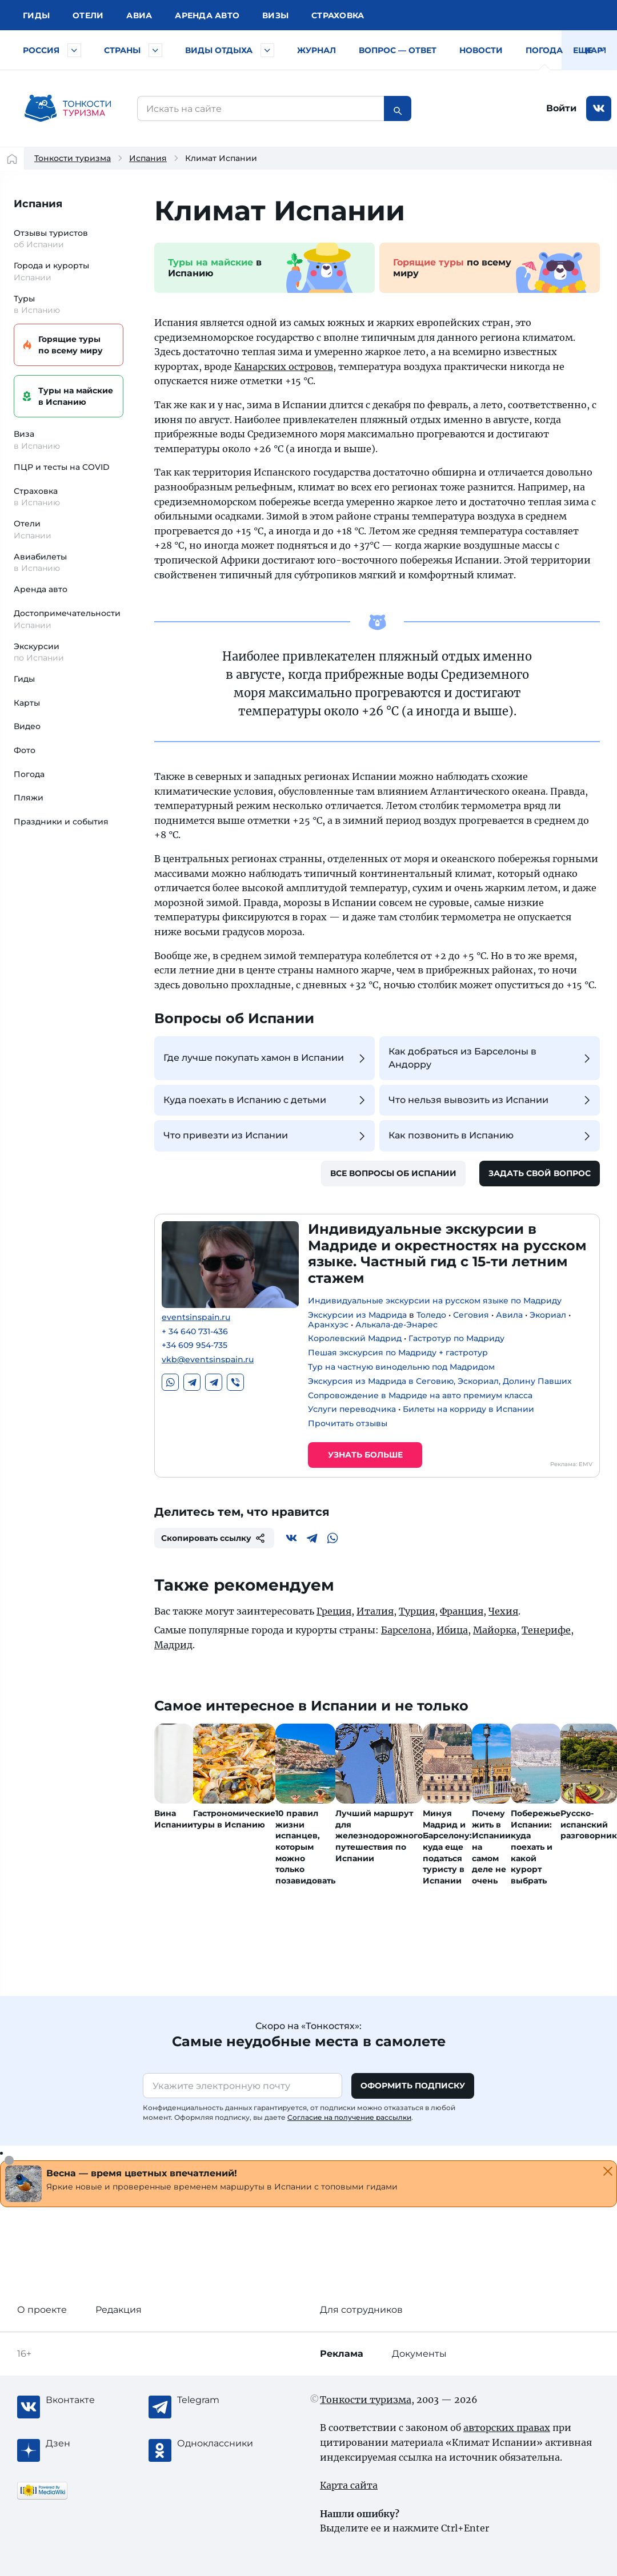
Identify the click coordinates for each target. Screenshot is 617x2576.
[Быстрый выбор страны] (155, 50)
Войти (561, 108)
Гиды (24, 679)
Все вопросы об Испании (393, 1173)
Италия (375, 1611)
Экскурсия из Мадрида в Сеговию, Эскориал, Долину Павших (440, 1381)
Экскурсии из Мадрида (357, 1315)
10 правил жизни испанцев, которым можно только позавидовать (305, 1847)
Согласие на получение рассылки (349, 2117)
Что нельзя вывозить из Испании (491, 1100)
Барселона (406, 1630)
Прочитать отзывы (347, 1423)
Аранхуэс (328, 1324)
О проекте (42, 2309)
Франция (461, 1611)
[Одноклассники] (223, 2443)
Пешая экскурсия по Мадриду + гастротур (398, 1352)
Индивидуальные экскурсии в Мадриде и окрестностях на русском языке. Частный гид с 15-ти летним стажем (447, 1253)
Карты (601, 50)
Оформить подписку (412, 2085)
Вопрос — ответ (397, 50)
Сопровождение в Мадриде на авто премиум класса (420, 1395)
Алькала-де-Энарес (396, 1324)
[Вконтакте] (291, 1538)
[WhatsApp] (332, 1538)
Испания (148, 158)
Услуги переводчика (352, 1409)
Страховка (337, 15)
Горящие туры (67, 345)
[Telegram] (312, 1538)
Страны (122, 50)
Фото (24, 750)
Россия (41, 50)
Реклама (341, 2353)
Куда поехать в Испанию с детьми (265, 1100)
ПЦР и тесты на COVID (62, 467)
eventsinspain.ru (196, 1317)
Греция (333, 1611)
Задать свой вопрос (539, 1173)
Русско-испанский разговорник (588, 1824)
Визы (275, 15)
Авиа (139, 15)
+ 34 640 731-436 (195, 1332)
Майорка (494, 1630)
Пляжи (28, 797)
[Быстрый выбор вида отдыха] (267, 50)
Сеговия (471, 1315)
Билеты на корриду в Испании (468, 1409)
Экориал (548, 1315)
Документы (419, 2353)
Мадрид (173, 1645)
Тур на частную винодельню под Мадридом (401, 1367)
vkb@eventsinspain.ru (208, 1360)
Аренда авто (207, 15)
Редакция (118, 2309)
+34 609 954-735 (194, 1345)
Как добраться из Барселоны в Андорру (491, 1057)
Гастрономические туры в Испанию (234, 1819)
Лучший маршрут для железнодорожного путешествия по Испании (379, 1835)
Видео (27, 726)
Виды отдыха (219, 50)
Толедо (431, 1315)
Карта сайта (349, 2485)
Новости (481, 50)
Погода (544, 50)
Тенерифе (546, 1630)
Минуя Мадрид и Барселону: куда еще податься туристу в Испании (447, 1847)
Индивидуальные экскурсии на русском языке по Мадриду (435, 1300)
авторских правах (506, 2427)
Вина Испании (173, 1819)
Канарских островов (283, 366)
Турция (417, 1611)
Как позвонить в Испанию (491, 1136)
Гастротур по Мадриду (456, 1338)
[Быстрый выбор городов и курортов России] (74, 50)
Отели (88, 15)
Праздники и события (61, 821)
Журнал (316, 50)
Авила (509, 1315)
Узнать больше (365, 1455)
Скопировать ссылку (214, 1538)
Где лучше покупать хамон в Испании (265, 1058)
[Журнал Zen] (91, 2443)
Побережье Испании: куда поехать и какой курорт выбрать (535, 1847)
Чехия (503, 1611)
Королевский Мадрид (355, 1338)
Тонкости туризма (72, 158)
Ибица (452, 1630)
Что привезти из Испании (265, 1136)
